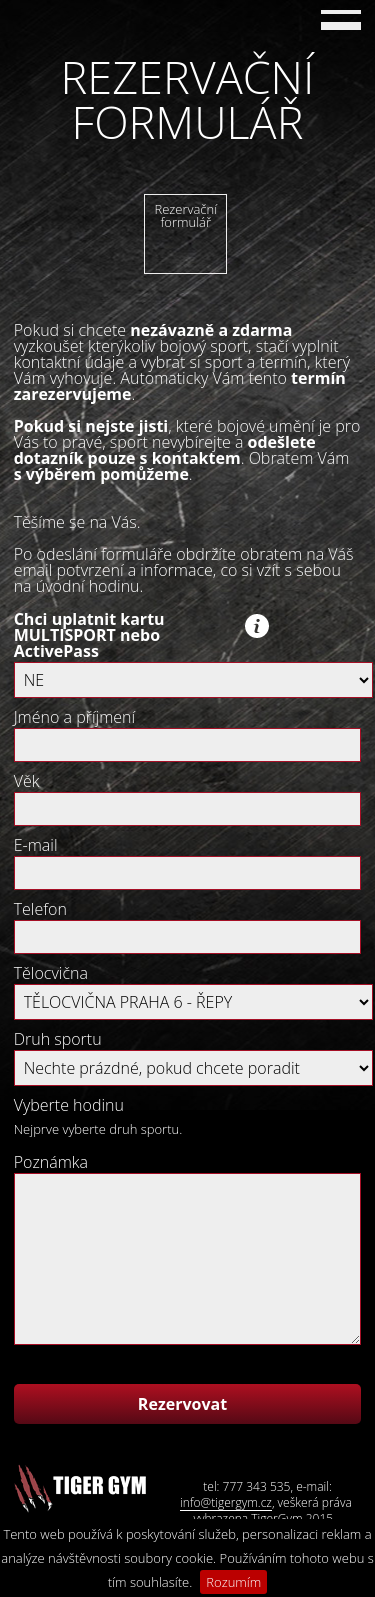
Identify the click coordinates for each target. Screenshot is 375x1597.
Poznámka (51, 1162)
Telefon (40, 909)
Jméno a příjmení (74, 717)
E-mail (36, 845)
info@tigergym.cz (226, 1503)
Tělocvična (51, 973)
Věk (27, 781)
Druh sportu (58, 1039)
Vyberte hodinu (69, 1105)
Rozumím (233, 1582)
